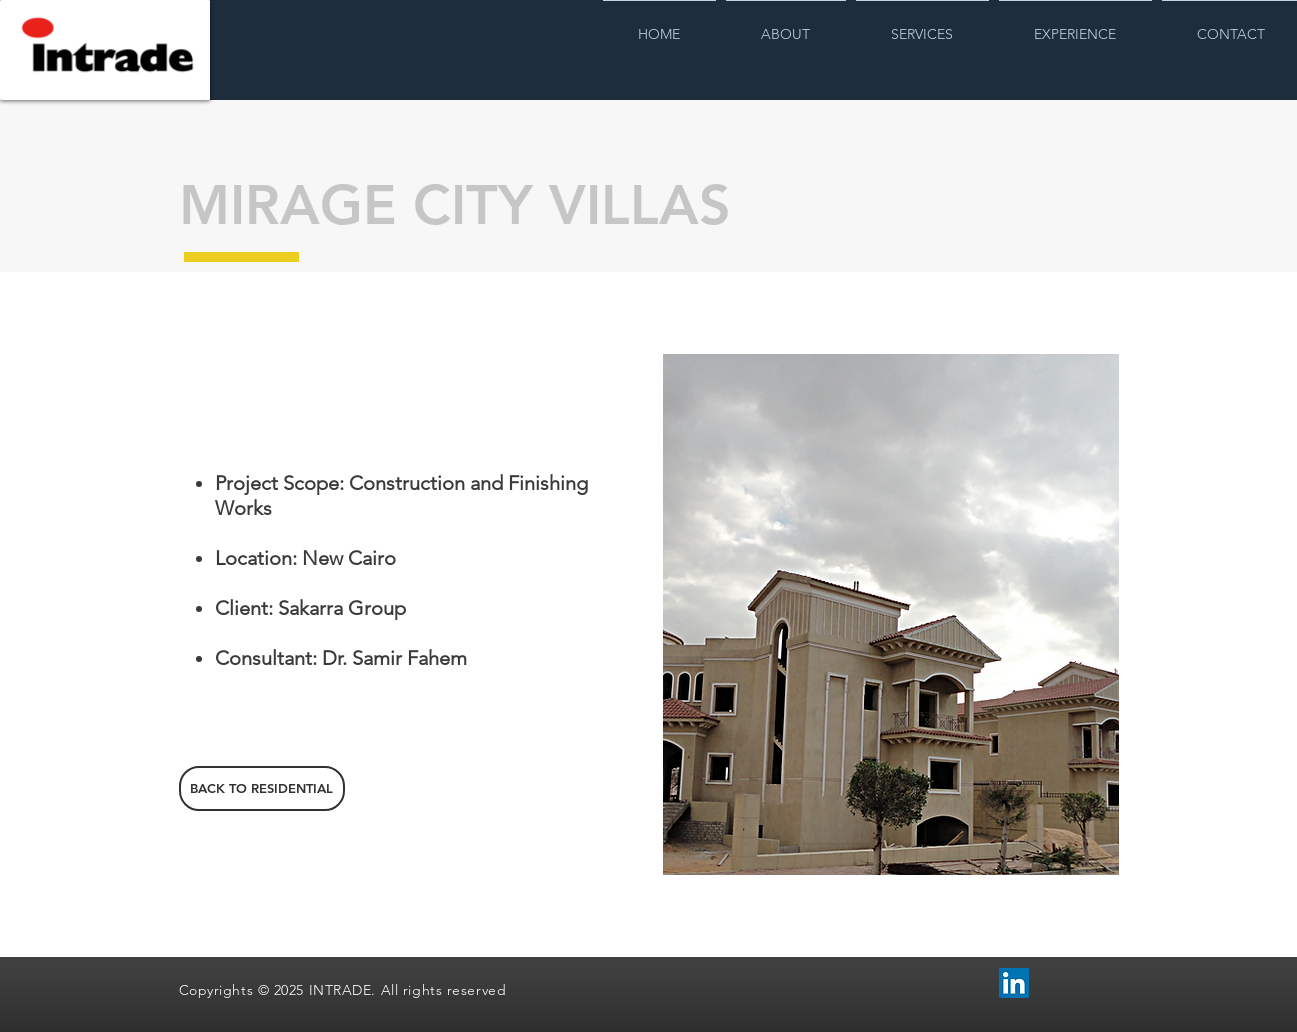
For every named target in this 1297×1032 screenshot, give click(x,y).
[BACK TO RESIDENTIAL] (262, 788)
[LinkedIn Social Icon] (1014, 983)
